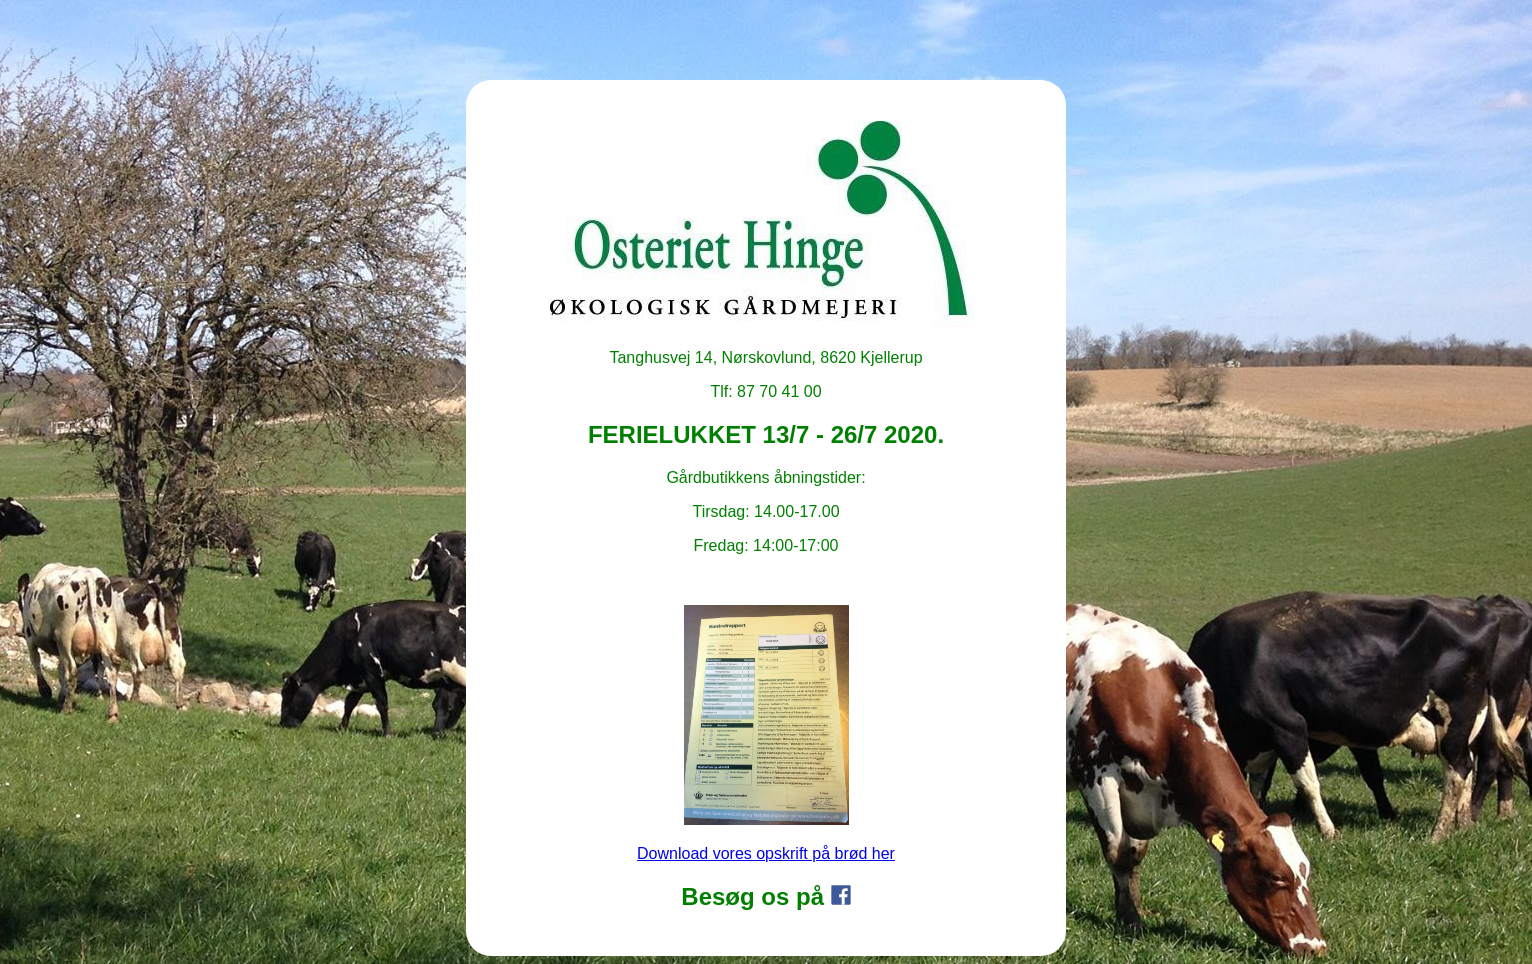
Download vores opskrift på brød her (766, 853)
